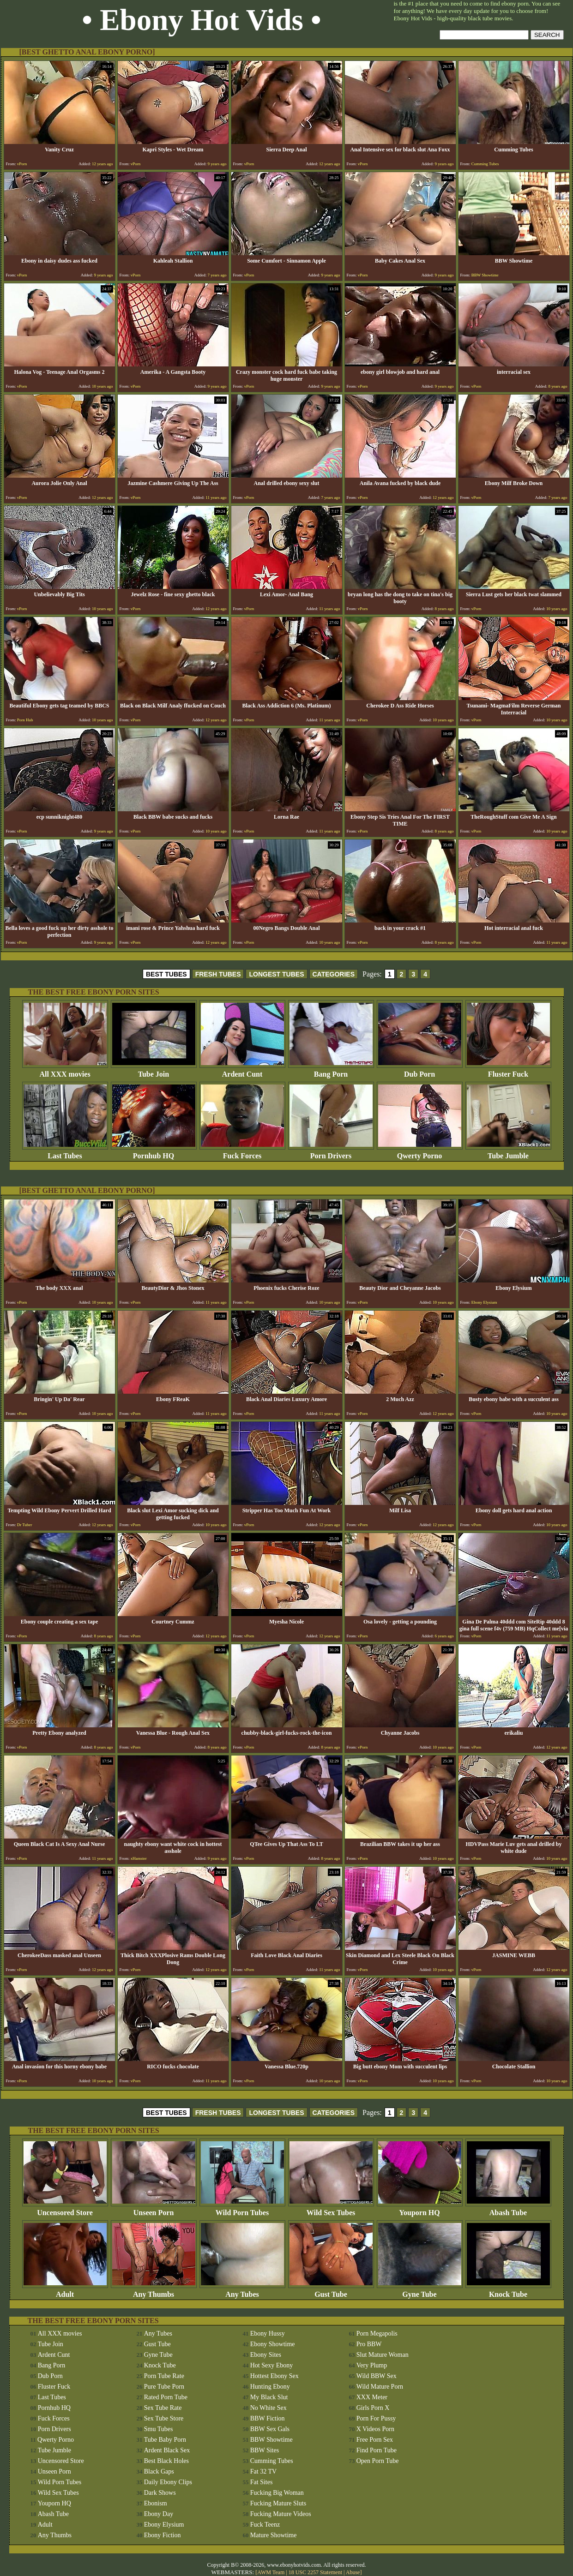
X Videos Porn (375, 2429)
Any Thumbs (154, 2291)
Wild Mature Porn (379, 2386)
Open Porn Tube (377, 2460)
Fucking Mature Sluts (278, 2503)
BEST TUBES (166, 974)
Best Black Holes (166, 2460)
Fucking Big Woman (277, 2492)
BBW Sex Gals (270, 2429)
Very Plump (371, 2365)
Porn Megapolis (377, 2333)
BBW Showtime (271, 2439)
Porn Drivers (331, 1152)
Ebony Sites (265, 2354)
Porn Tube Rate (164, 2375)
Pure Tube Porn (164, 2386)
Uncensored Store (65, 2209)
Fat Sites (261, 2482)
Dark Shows (160, 2492)
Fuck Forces (242, 1152)
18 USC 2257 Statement (315, 2572)
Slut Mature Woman (382, 2354)
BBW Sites (264, 2450)
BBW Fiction (267, 2418)
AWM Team (271, 2572)
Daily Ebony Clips (168, 2482)
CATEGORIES (334, 974)
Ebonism (155, 2503)
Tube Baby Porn (165, 2439)
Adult (65, 2291)
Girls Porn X (373, 2407)
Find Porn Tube (376, 2450)
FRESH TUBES (218, 974)
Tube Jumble (508, 1152)
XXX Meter (371, 2397)
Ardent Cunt (242, 1071)
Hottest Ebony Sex (274, 2375)
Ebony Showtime (272, 2344)
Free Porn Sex (374, 2439)
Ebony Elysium (164, 2524)
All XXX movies (65, 1071)
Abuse (353, 2572)
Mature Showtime (273, 2535)
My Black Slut (269, 2397)
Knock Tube (508, 2291)
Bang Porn (331, 1071)
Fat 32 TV (263, 2471)
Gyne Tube (420, 2291)
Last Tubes (65, 1152)
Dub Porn (420, 1071)
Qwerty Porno (420, 1152)
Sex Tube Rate (163, 2407)
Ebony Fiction (162, 2535)
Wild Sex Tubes (331, 2209)
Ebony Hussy (267, 2333)
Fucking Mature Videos (280, 2513)
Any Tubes (242, 2291)
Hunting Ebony (270, 2386)
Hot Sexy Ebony (271, 2365)
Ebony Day (158, 2513)
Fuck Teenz (265, 2524)
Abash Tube (508, 2209)
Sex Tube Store (164, 2418)
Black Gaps (159, 2471)
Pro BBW (369, 2344)
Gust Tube (331, 2291)
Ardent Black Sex (167, 2450)
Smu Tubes (158, 2429)
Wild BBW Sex (376, 2375)
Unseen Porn (154, 2209)
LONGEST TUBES (276, 974)
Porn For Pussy (376, 2418)
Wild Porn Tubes (242, 2209)
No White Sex (268, 2407)
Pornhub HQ (154, 1152)
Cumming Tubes (271, 2460)
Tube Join (154, 1071)
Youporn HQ (420, 2209)
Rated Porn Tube (165, 2397)
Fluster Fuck (508, 1071)
